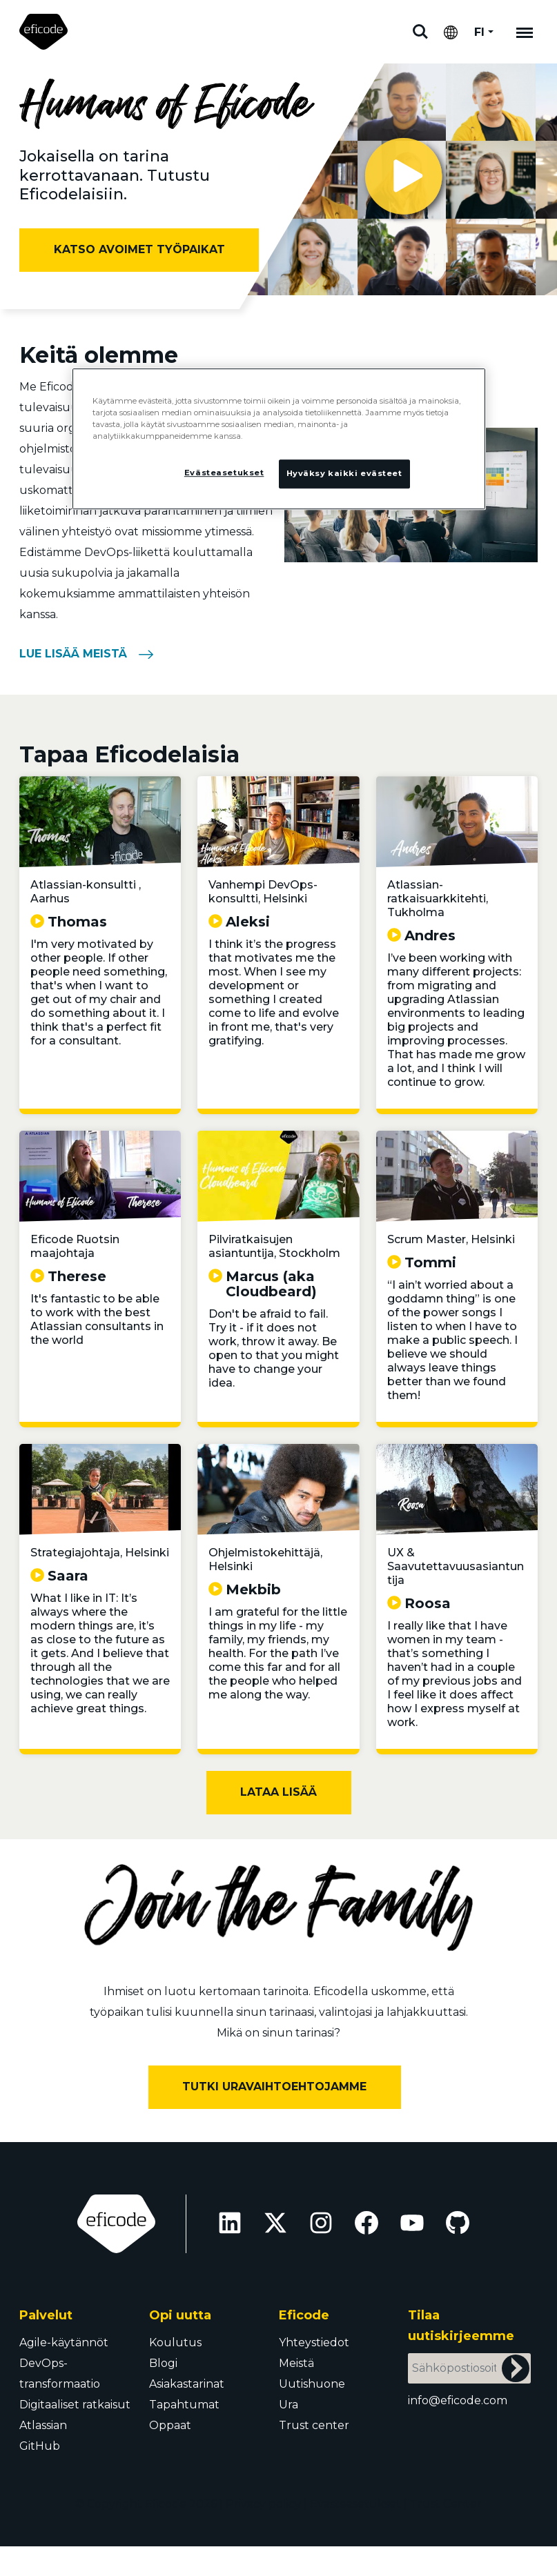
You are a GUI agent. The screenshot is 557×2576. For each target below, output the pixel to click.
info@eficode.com (457, 2400)
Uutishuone (312, 2383)
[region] (279, 439)
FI (479, 32)
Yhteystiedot (314, 2342)
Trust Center (446, 2503)
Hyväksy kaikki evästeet (344, 474)
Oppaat (170, 2425)
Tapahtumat (184, 2404)
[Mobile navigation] (524, 32)
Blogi (163, 2363)
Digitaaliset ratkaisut (74, 2404)
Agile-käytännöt (63, 2342)
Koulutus (175, 2342)
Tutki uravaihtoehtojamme (274, 2086)
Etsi (420, 32)
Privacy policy (263, 2503)
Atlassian (43, 2425)
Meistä (296, 2363)
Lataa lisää (278, 1792)
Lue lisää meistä (73, 653)
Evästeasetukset (355, 2503)
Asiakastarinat (186, 2383)
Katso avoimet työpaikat (139, 249)
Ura (288, 2404)
